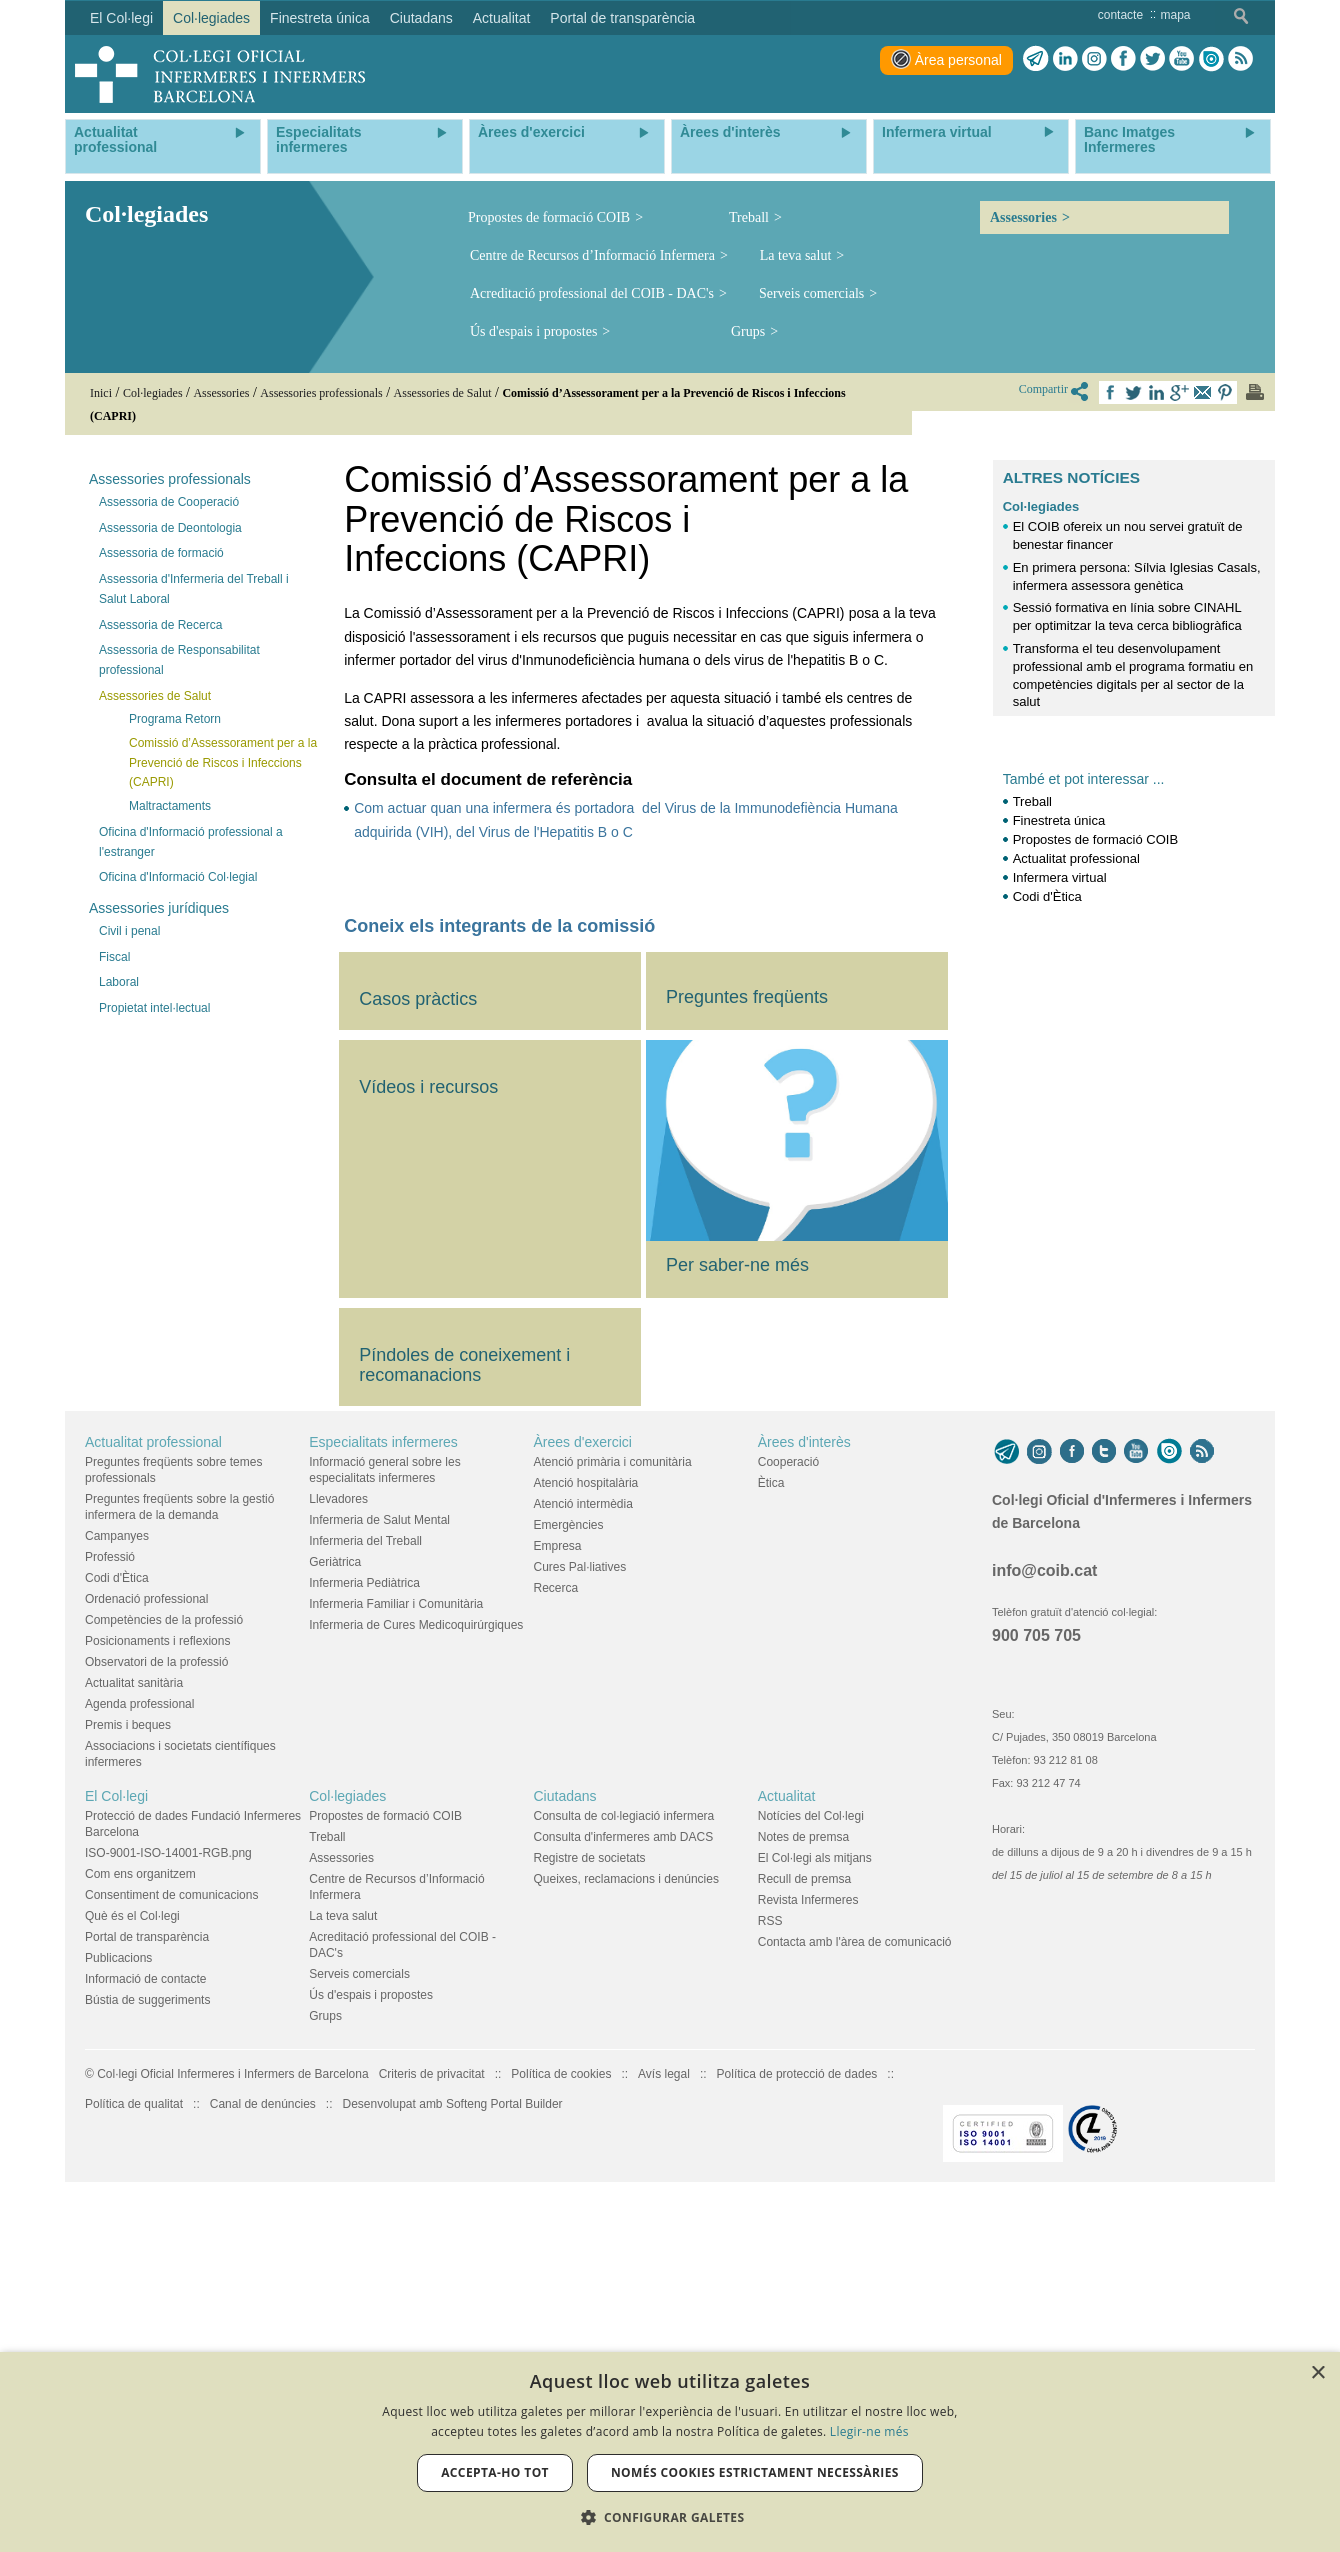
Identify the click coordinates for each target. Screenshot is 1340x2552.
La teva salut (796, 255)
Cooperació (788, 1822)
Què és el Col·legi (132, 2276)
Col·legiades (1041, 506)
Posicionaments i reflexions (157, 2001)
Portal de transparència (147, 2297)
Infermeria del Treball (365, 1901)
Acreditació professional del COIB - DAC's (592, 293)
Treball (749, 217)
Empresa (558, 1906)
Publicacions (118, 2318)
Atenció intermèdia (583, 1864)
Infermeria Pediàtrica (364, 1943)
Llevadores (338, 1859)
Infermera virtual (1060, 877)
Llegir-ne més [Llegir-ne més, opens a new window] (869, 2431)
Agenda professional (139, 2064)
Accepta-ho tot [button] (495, 2472)
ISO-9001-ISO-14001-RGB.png (168, 2213)
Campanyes (117, 1896)
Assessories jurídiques (159, 908)
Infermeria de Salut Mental (379, 1880)
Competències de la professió (164, 1980)
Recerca (556, 1948)
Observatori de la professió (156, 2022)
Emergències (569, 1885)
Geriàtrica (335, 1922)
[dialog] (670, 2452)
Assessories (1023, 217)
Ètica (771, 1843)
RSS (770, 2281)
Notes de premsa (803, 2197)
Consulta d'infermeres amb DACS (624, 2197)
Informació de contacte (145, 2339)
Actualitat (787, 2156)
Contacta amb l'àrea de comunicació (855, 2302)
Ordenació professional (146, 1959)
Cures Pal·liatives (580, 1927)
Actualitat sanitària (134, 2043)
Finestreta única (1059, 820)
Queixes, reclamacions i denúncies (626, 2239)
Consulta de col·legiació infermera (624, 2176)
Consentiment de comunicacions (171, 2255)
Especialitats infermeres (383, 1802)
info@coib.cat (1044, 1931)
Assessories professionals (170, 479)
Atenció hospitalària (586, 1843)
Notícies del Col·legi (811, 2176)
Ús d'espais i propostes (533, 331)
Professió (110, 1917)
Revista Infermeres (808, 2260)
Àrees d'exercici (583, 1802)
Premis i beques (128, 2085)
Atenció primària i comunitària (613, 1822)
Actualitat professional (1076, 858)
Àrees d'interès (804, 1802)
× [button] (1317, 2373)
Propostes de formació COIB (549, 217)
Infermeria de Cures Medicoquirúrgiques (416, 1985)
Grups (748, 331)
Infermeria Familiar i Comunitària (396, 1964)
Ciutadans (565, 2156)
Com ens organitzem (140, 2234)
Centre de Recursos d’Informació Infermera (592, 255)
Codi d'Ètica (1047, 896)
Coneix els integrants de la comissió (499, 926)
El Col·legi (116, 2156)
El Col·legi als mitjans (815, 2218)
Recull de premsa (804, 2239)
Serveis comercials (811, 293)
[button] (670, 2517)
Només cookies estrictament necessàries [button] (755, 2472)
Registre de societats (590, 2218)
